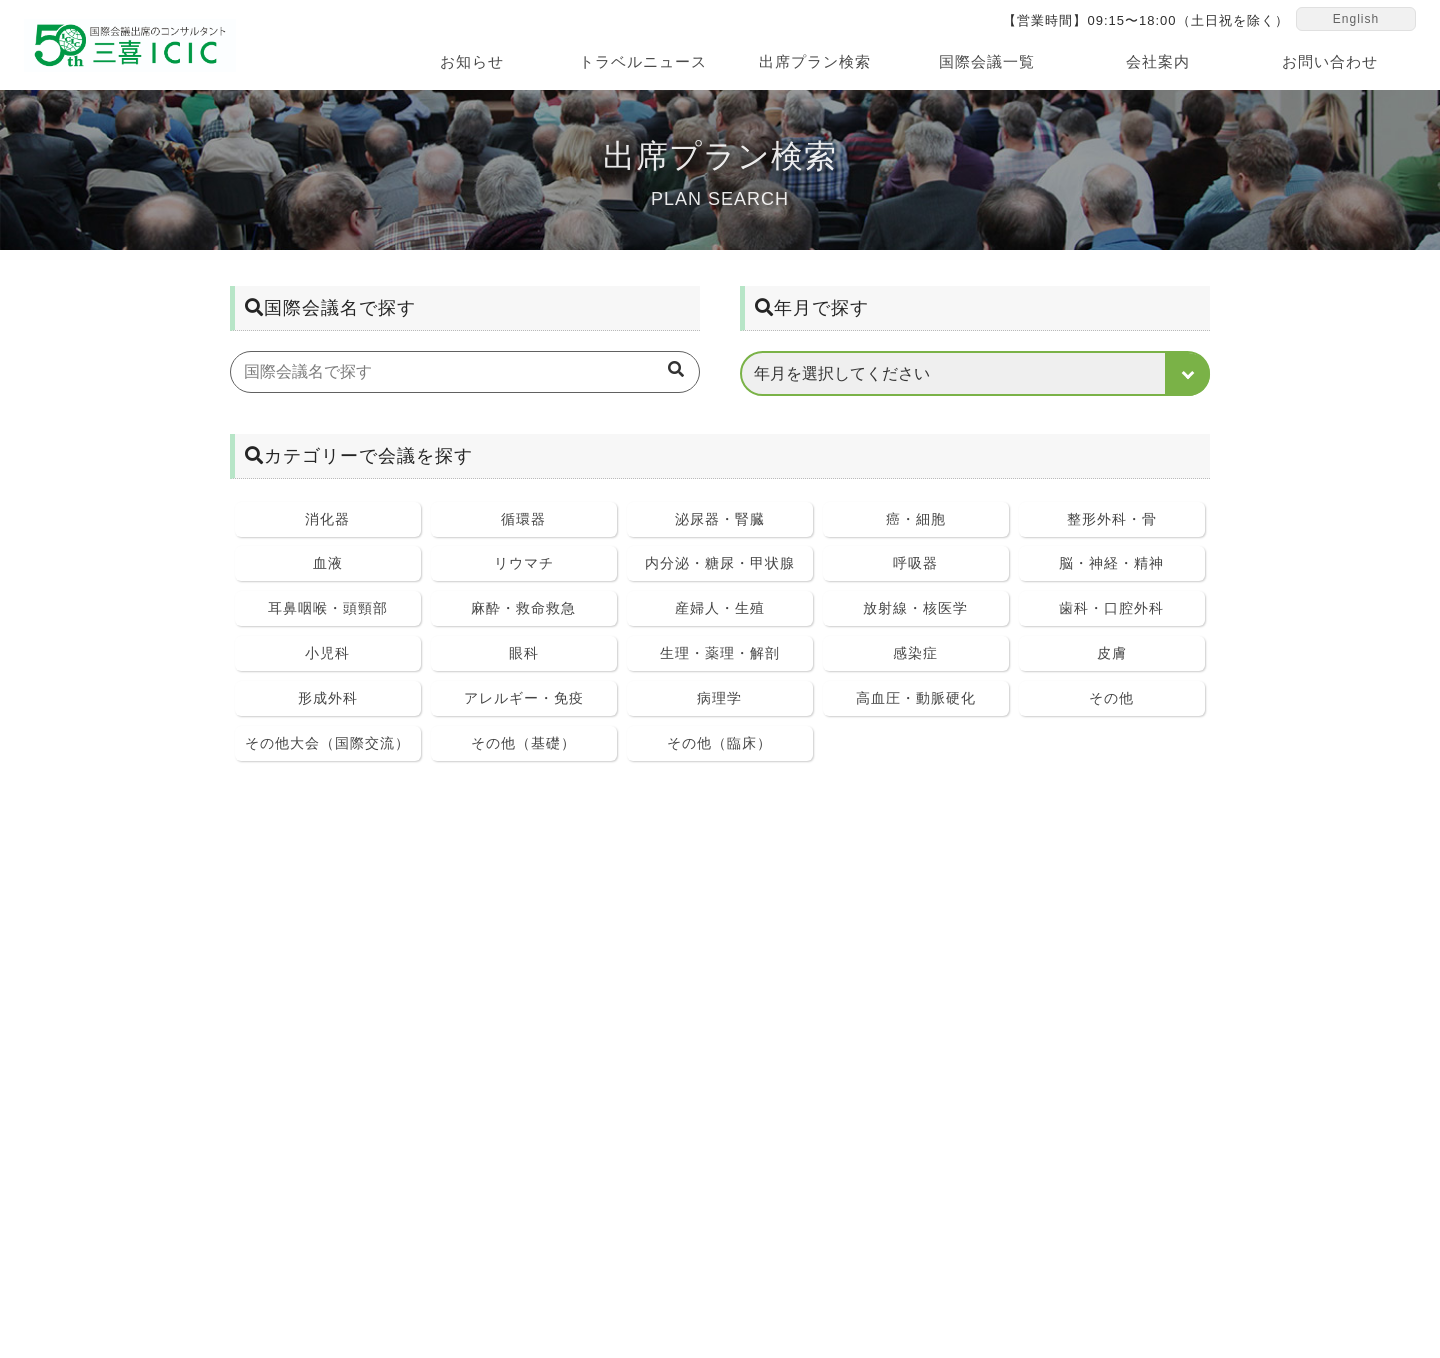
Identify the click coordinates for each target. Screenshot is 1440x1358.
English (1356, 22)
